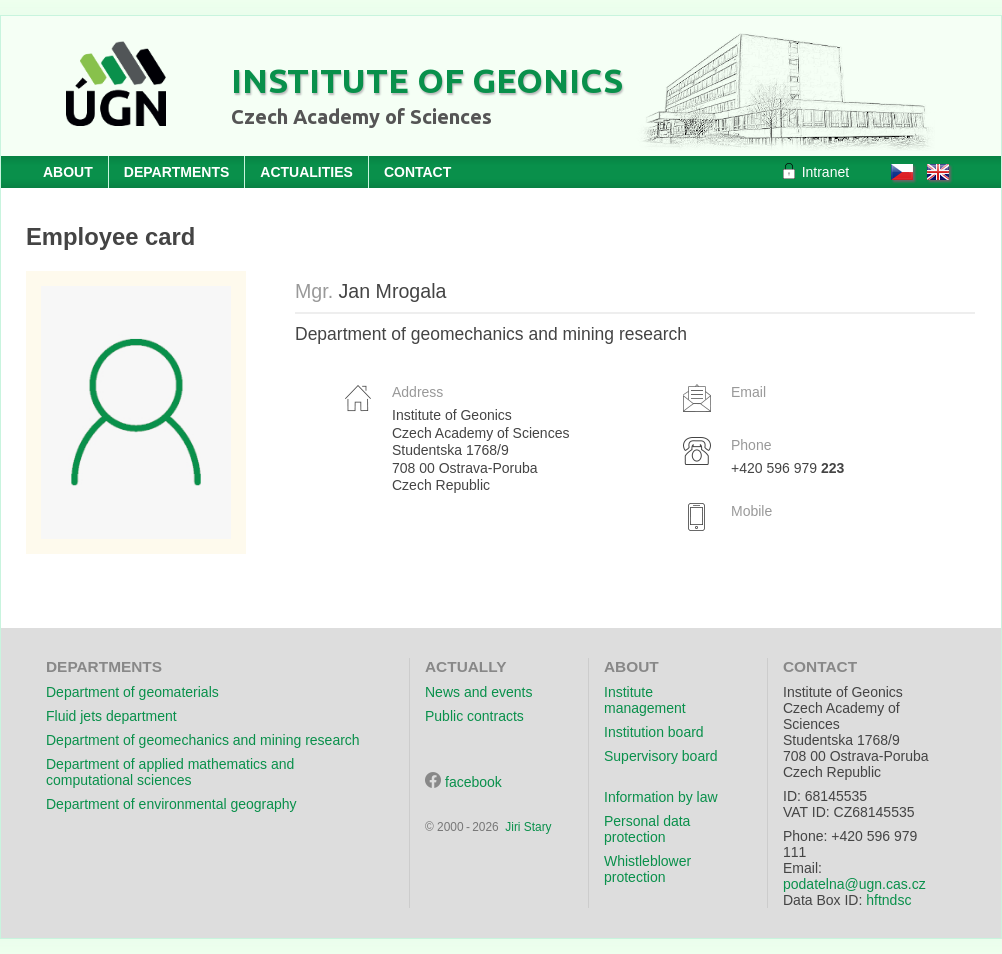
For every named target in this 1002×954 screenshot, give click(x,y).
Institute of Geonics (427, 80)
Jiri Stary (528, 827)
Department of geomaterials (132, 692)
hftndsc (888, 900)
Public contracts (474, 716)
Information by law (661, 797)
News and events (478, 692)
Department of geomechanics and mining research (203, 740)
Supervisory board (661, 756)
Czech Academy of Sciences (361, 116)
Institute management (645, 700)
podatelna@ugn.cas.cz (854, 884)
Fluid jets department (111, 716)
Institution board (654, 732)
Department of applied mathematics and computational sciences (170, 772)
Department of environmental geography (171, 804)
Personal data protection (647, 829)
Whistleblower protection (647, 869)
